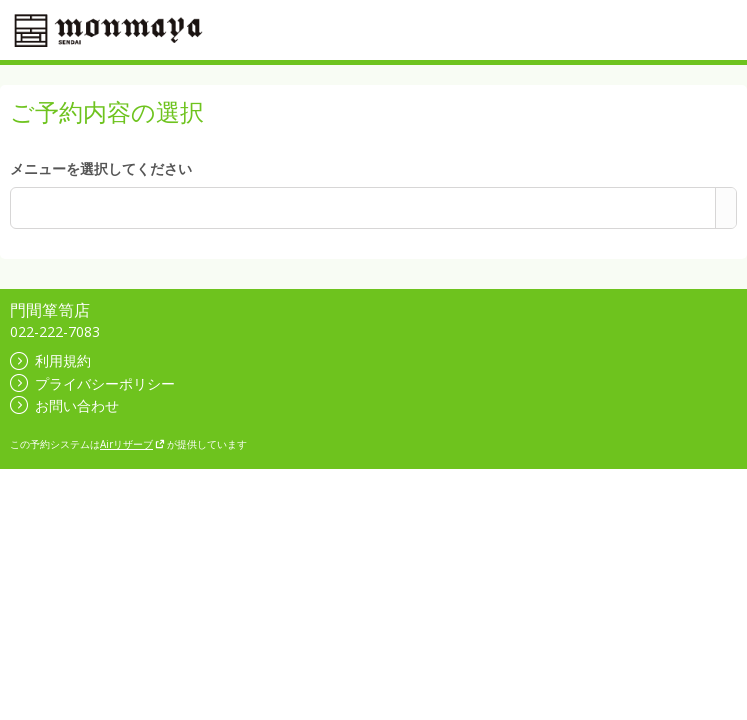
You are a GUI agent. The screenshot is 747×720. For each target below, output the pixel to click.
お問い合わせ (64, 405)
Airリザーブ (132, 444)
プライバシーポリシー (92, 383)
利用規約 (50, 360)
